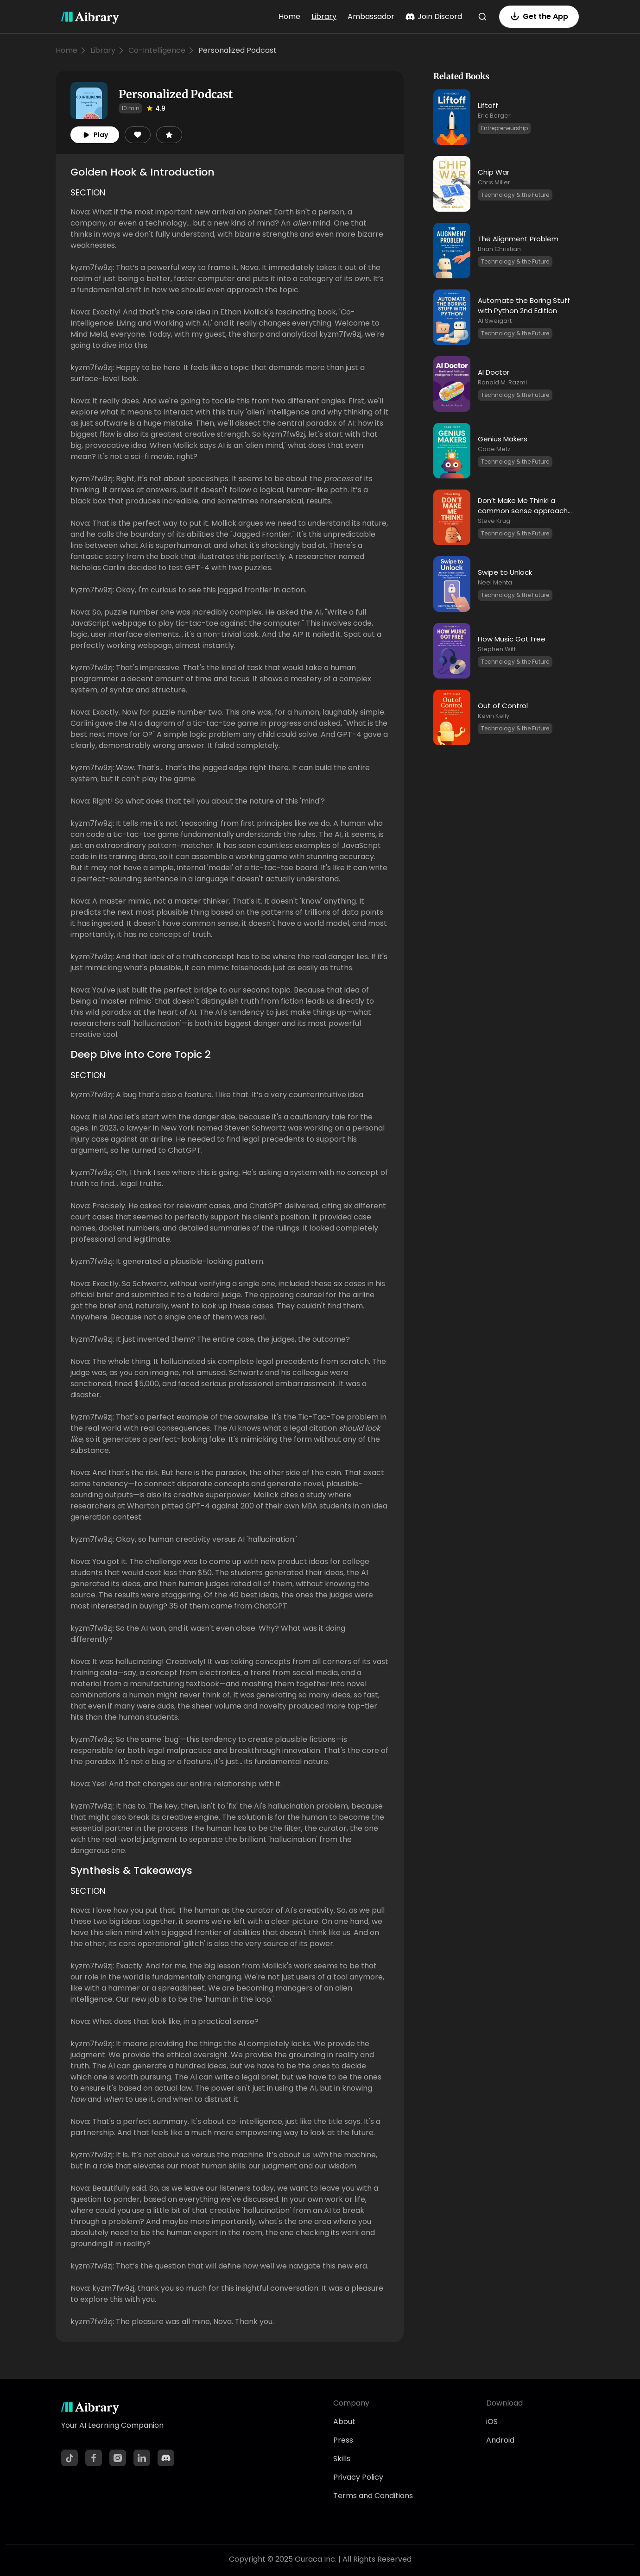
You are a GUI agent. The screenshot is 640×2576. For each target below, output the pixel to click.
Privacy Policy (358, 2477)
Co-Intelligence (156, 50)
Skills (341, 2458)
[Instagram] (117, 2458)
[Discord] (166, 2458)
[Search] (482, 16)
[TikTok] (69, 2458)
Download (504, 2403)
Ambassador (371, 16)
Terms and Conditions (373, 2495)
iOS (492, 2421)
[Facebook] (93, 2458)
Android (500, 2440)
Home (289, 16)
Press (343, 2440)
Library (323, 16)
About (344, 2421)
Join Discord (434, 16)
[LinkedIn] (141, 2458)
